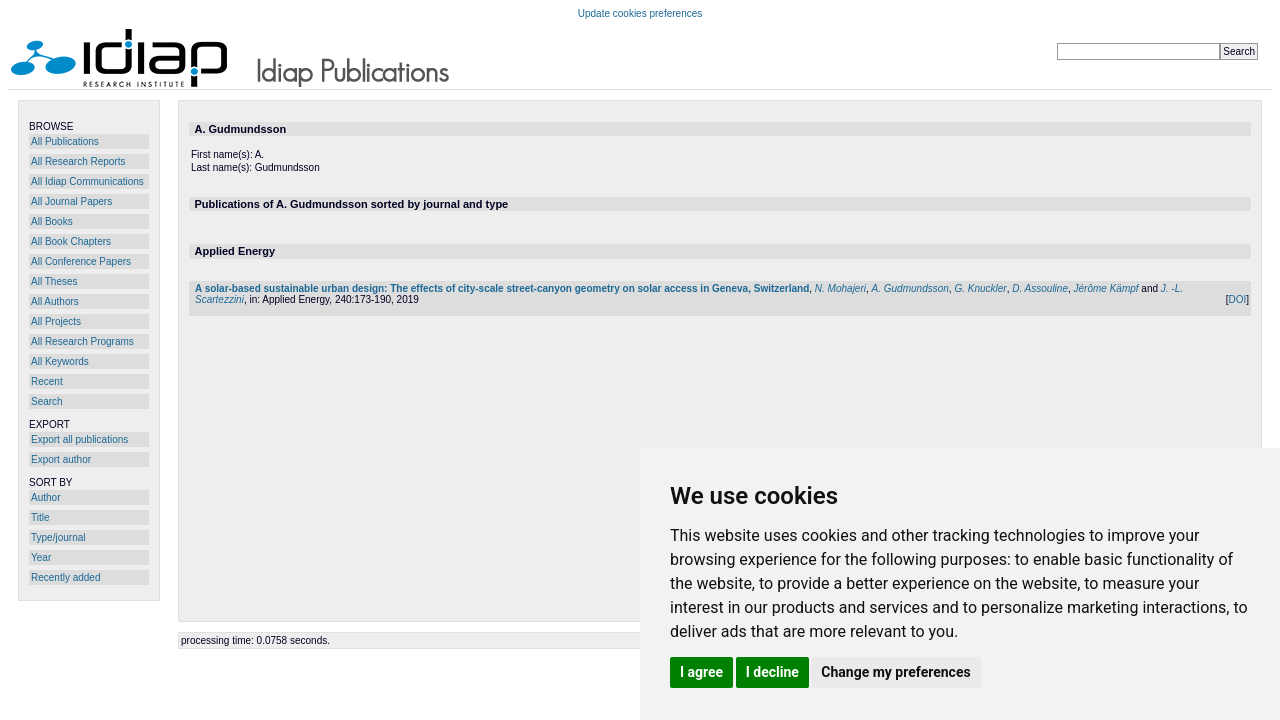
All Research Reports (78, 161)
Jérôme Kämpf (1106, 288)
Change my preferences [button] (895, 672)
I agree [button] (701, 672)
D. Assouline (1040, 288)
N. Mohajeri (840, 288)
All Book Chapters (71, 241)
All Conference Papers (81, 261)
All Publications (65, 141)
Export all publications (79, 439)
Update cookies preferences (640, 13)
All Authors (55, 301)
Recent (47, 381)
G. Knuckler (980, 288)
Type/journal (58, 537)
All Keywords (60, 361)
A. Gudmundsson (910, 288)
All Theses (54, 281)
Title (40, 517)
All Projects (56, 321)
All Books (52, 221)
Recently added (66, 577)
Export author (61, 459)
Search (47, 401)
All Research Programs (82, 341)
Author (45, 497)
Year (41, 557)
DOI (1237, 299)
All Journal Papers (71, 201)
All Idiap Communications (87, 181)
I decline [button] (772, 672)
